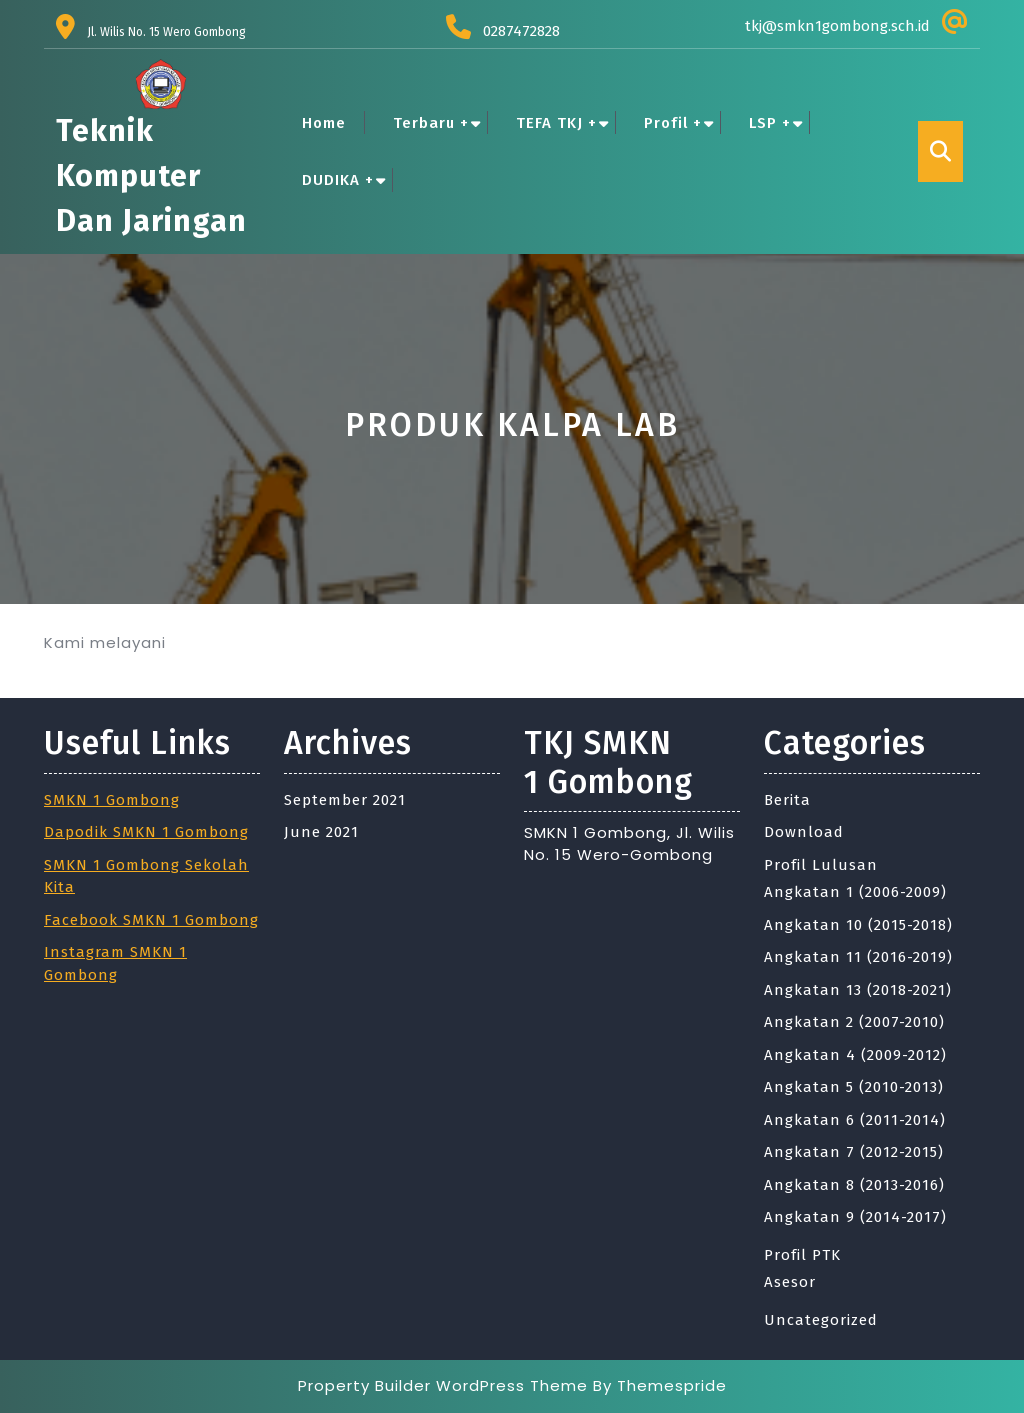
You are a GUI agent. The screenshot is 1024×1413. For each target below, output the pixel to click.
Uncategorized (821, 1320)
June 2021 (321, 832)
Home (324, 123)
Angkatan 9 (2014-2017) (855, 1217)
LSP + (770, 123)
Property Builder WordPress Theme (443, 1385)
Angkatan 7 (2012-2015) (854, 1152)
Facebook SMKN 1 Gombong (151, 920)
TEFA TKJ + (556, 123)
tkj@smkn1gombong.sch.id (837, 26)
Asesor (790, 1282)
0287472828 (521, 31)
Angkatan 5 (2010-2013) (854, 1087)
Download (804, 832)
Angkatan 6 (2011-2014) (855, 1120)
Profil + (673, 123)
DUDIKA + (338, 180)
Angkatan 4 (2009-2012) (855, 1055)
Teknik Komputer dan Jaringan (151, 176)
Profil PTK (802, 1255)
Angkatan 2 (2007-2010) (854, 1022)
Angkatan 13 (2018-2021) (858, 990)
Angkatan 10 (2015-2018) (858, 925)
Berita (787, 800)
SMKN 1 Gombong (112, 800)
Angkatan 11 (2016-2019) (858, 957)
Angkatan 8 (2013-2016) (854, 1185)
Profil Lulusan (821, 865)
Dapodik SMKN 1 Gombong (146, 832)
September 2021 (345, 800)
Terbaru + (431, 123)
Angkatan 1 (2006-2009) (855, 892)
